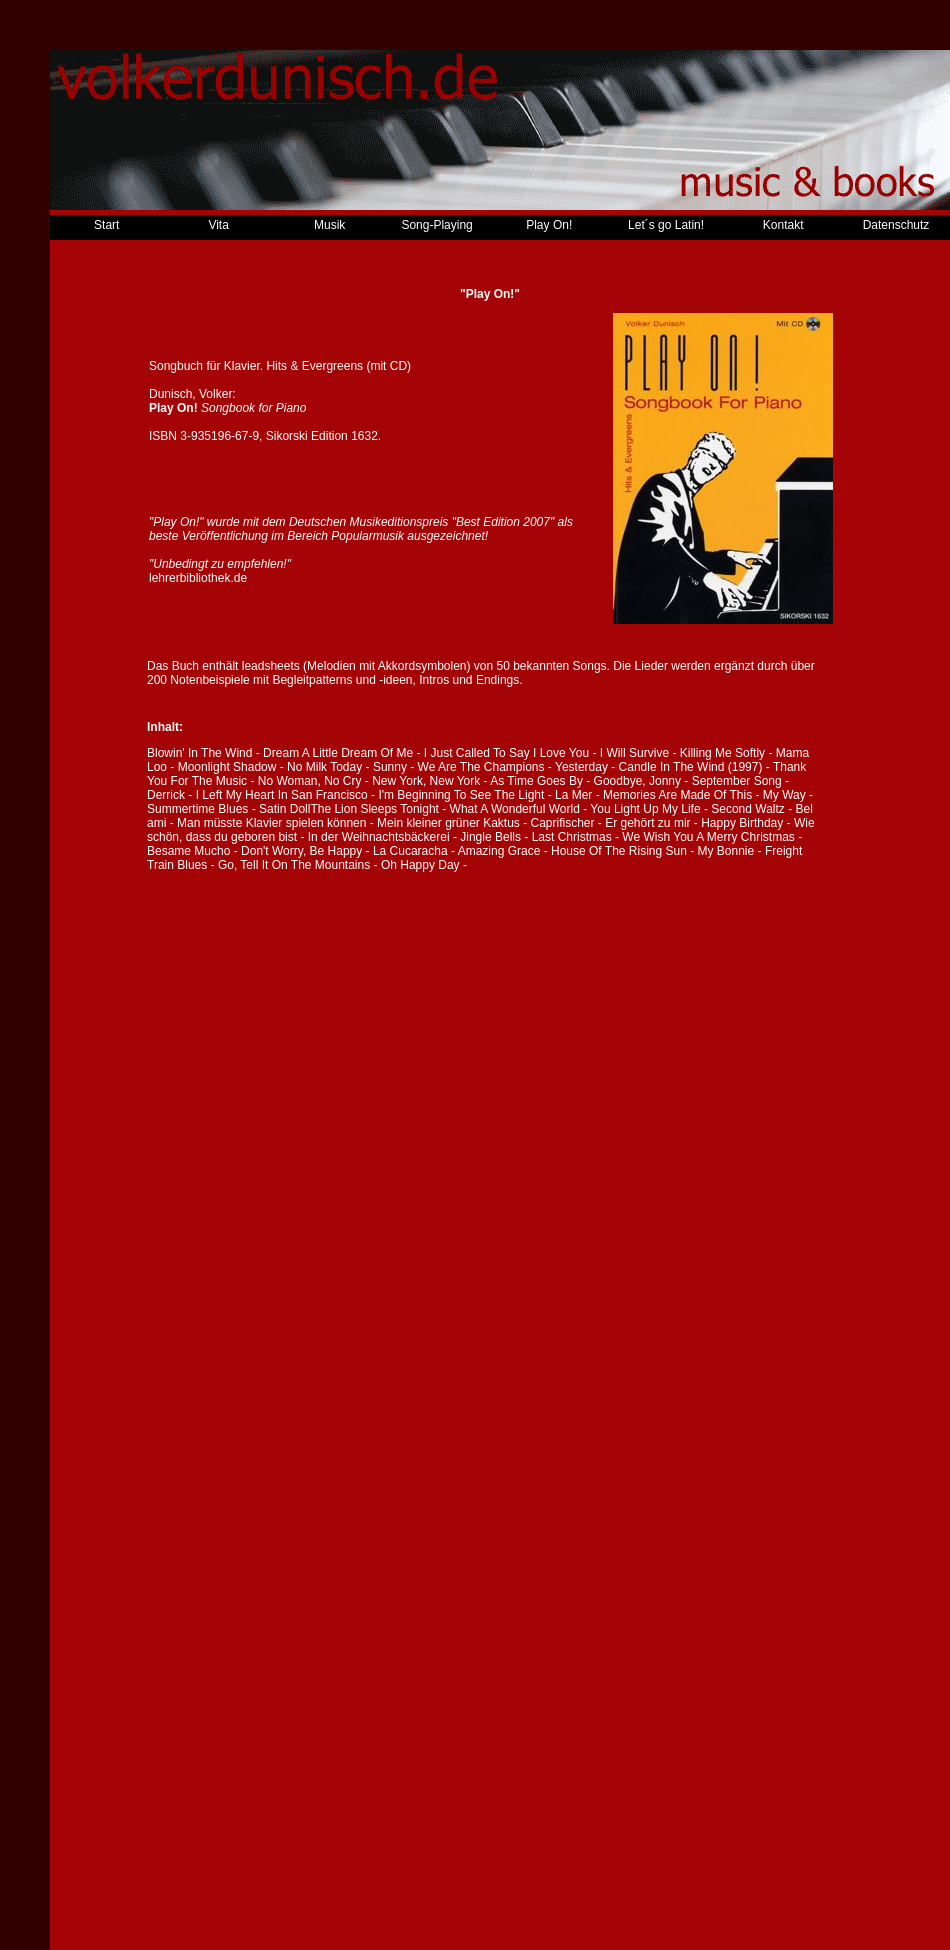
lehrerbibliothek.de (198, 578)
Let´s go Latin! (666, 225)
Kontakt (783, 225)
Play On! (549, 225)
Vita (218, 225)
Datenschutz (896, 225)
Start (106, 225)
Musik (329, 225)
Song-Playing (436, 225)
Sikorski (287, 436)
